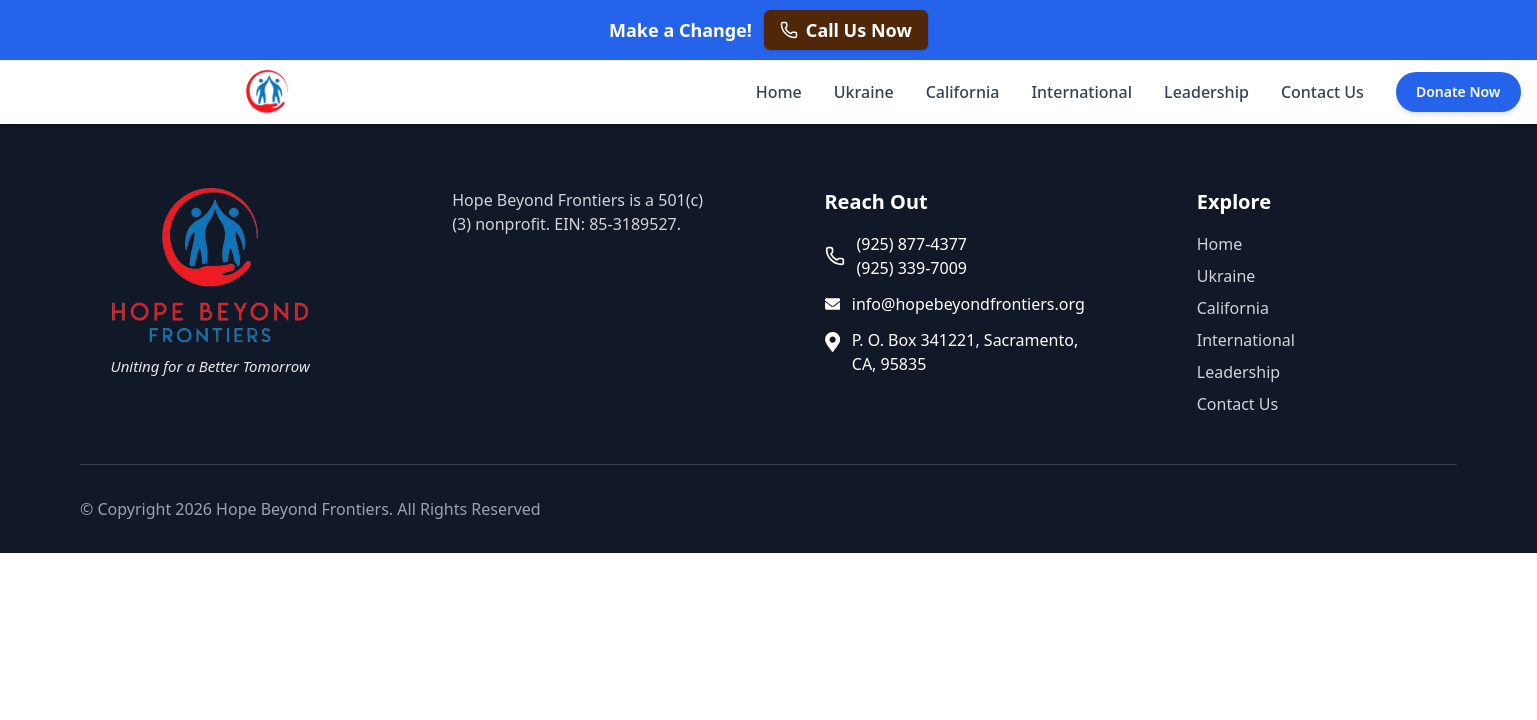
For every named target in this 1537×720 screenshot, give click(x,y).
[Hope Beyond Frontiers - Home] (265, 92)
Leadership (1206, 92)
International (1081, 92)
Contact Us (1322, 92)
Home (779, 92)
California (963, 92)
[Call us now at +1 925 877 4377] (846, 30)
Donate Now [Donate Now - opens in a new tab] (1458, 91)
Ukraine (864, 92)
